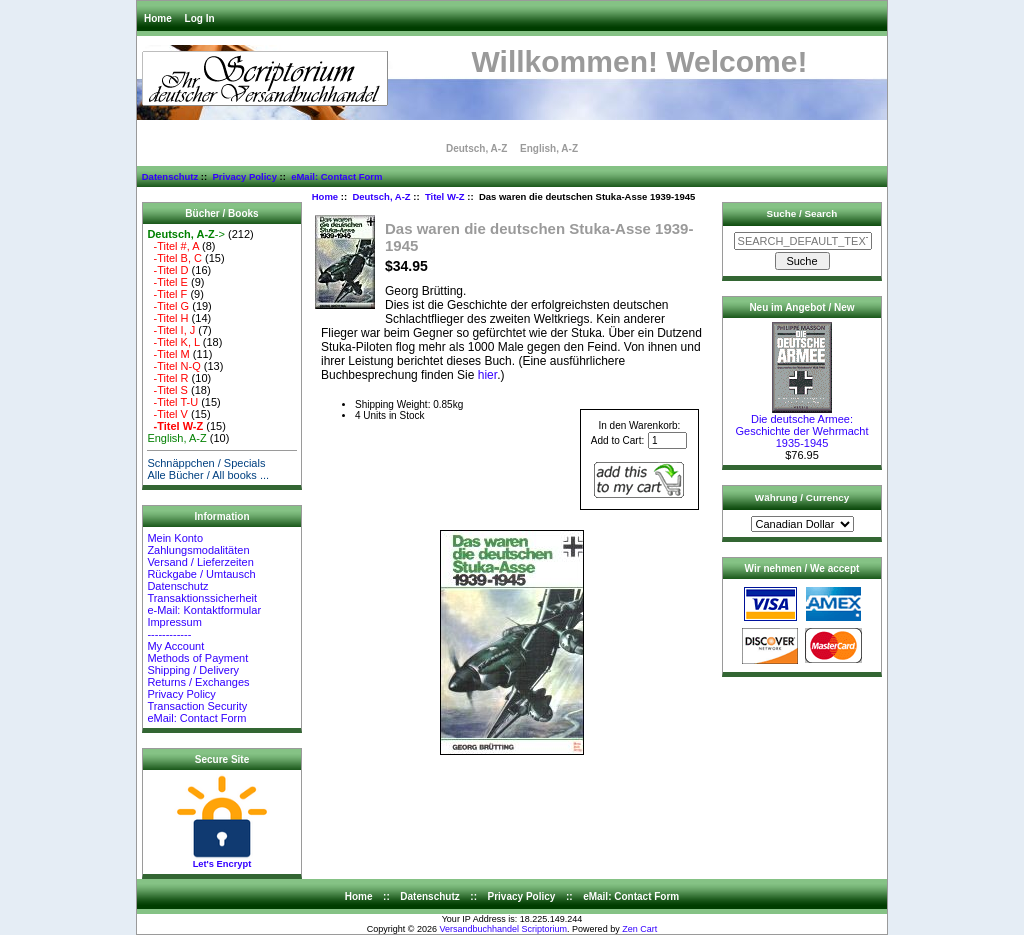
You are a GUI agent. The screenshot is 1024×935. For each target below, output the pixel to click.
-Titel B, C (174, 258)
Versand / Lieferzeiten (200, 562)
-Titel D (167, 270)
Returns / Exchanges (198, 682)
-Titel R (167, 378)
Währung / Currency (802, 497)
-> (186, 234)
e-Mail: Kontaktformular (205, 610)
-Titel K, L (173, 342)
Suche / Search (802, 213)
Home (158, 18)
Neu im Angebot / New (801, 307)
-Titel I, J (171, 330)
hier (487, 375)
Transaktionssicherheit (202, 598)
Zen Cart (639, 929)
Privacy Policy (244, 176)
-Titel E (167, 282)
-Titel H (167, 318)
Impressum (174, 622)
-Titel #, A (173, 246)
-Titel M (168, 354)
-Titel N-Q (173, 366)
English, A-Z (549, 148)
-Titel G (168, 306)
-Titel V (167, 414)
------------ (169, 634)
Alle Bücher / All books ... (208, 475)
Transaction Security (197, 706)
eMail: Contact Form (336, 176)
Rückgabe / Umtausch (201, 574)
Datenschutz (170, 176)
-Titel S (167, 390)
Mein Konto (175, 538)
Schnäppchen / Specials (206, 463)
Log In (200, 18)
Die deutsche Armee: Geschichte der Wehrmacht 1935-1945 (801, 426)
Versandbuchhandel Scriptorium (504, 929)
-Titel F (167, 294)
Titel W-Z (445, 196)
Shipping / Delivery (193, 670)
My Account (175, 646)
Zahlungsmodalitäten (198, 550)
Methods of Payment (197, 658)
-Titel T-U (172, 402)
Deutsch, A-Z (381, 196)
